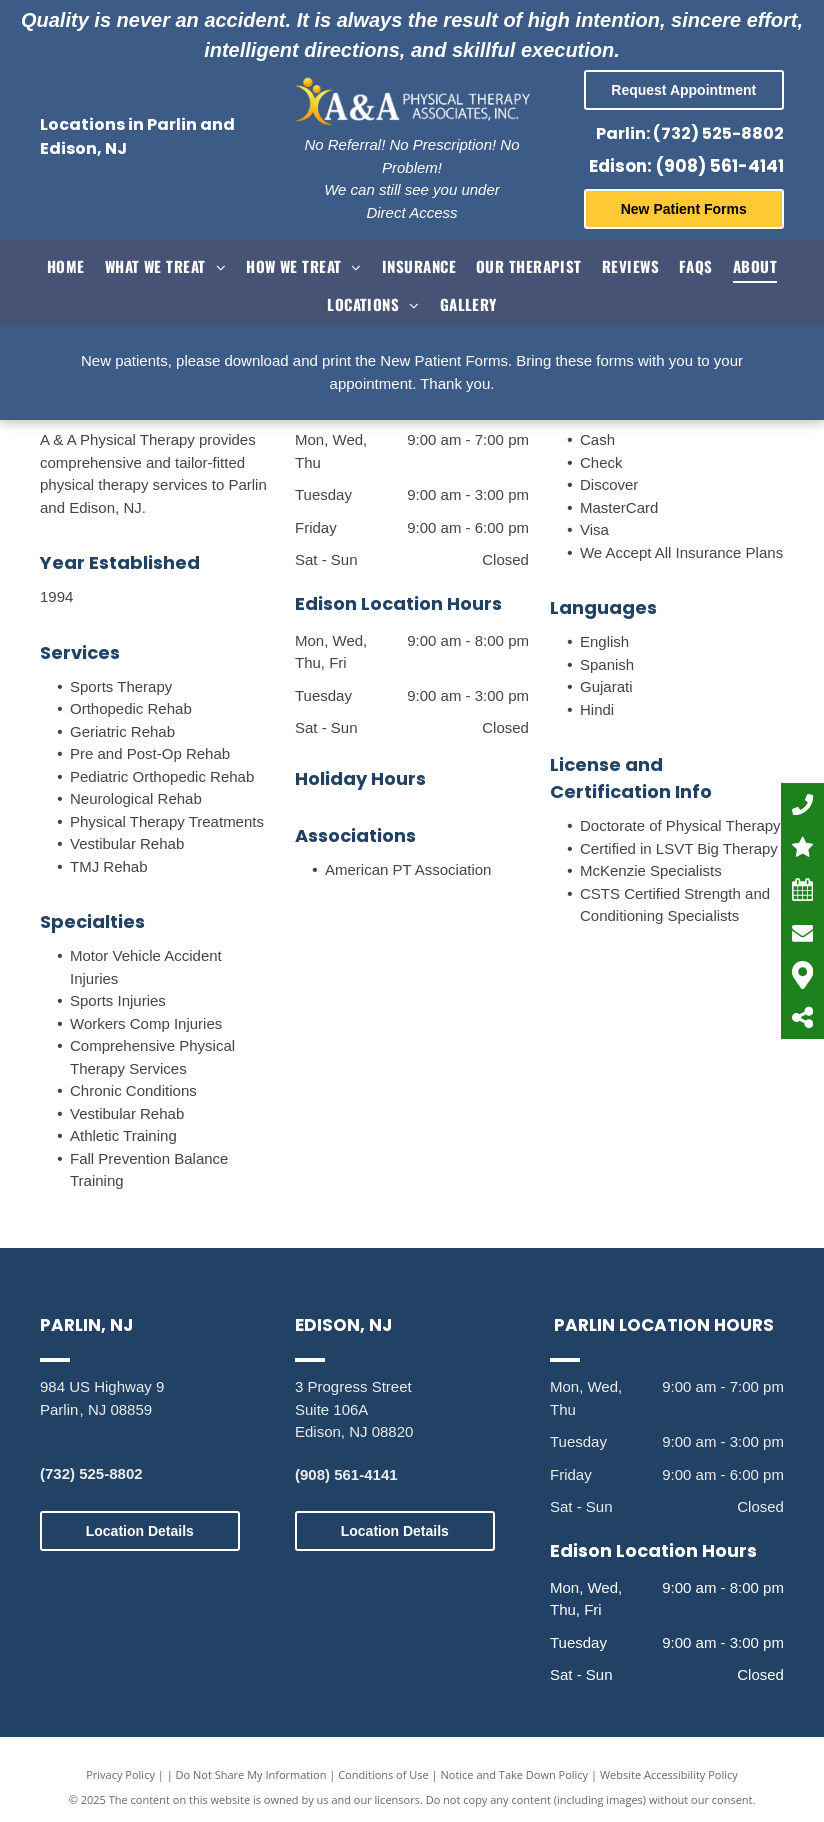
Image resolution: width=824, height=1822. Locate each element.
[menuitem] (66, 264)
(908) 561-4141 (346, 1474)
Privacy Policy (120, 1774)
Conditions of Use (383, 1774)
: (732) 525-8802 (715, 133)
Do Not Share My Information (251, 1774)
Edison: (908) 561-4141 (686, 166)
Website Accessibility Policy (669, 1774)
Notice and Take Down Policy (515, 1774)
